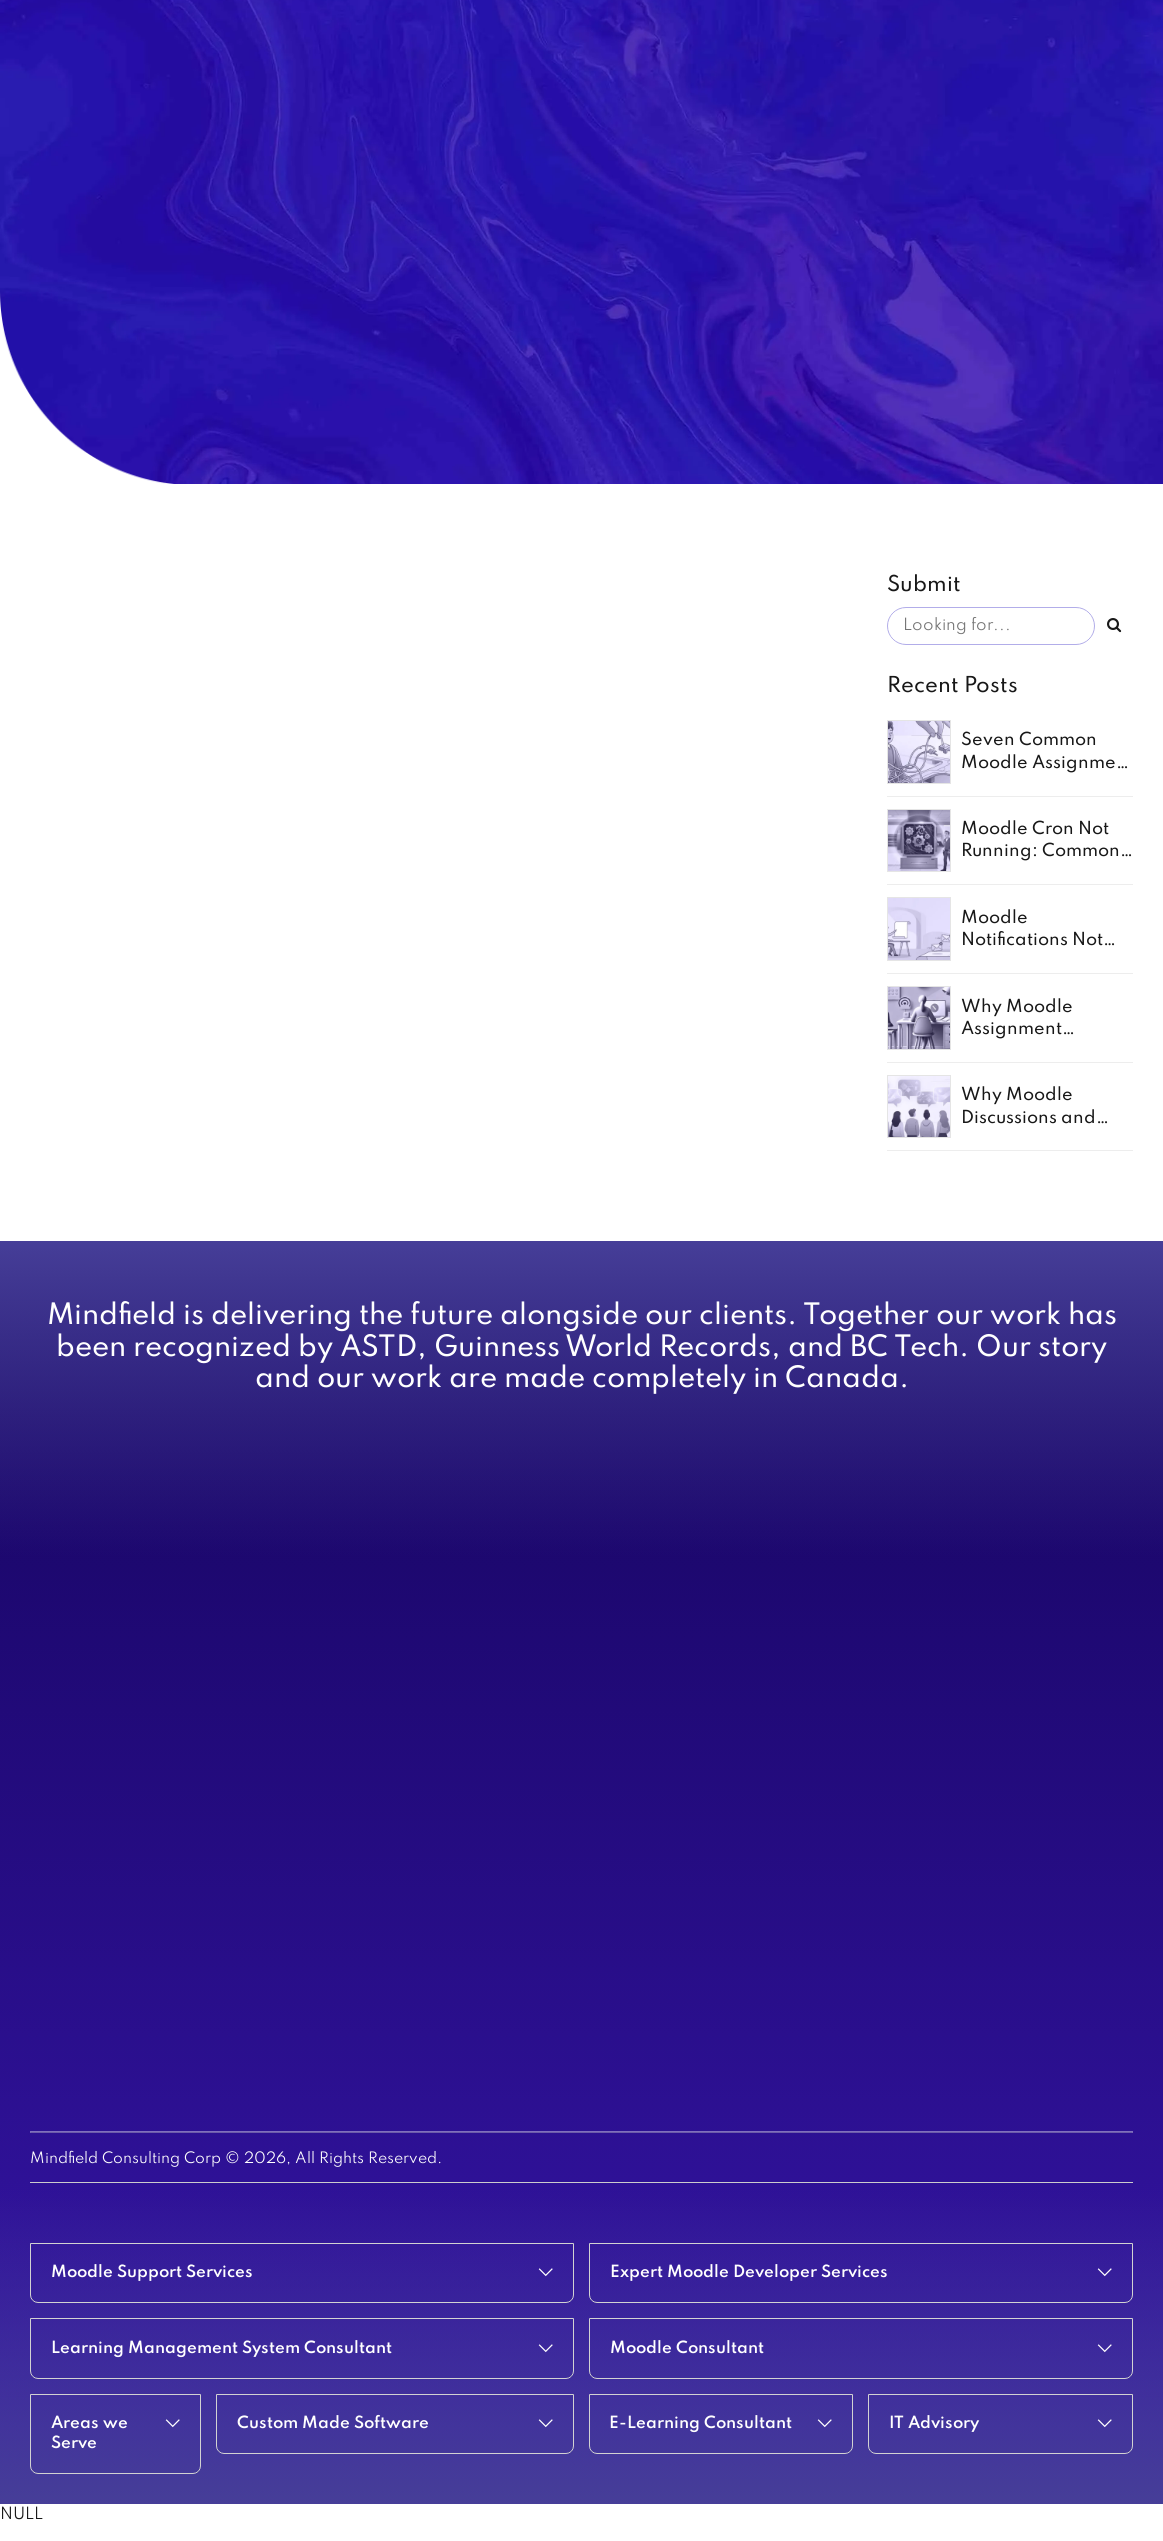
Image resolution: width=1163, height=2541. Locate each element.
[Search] (1114, 626)
